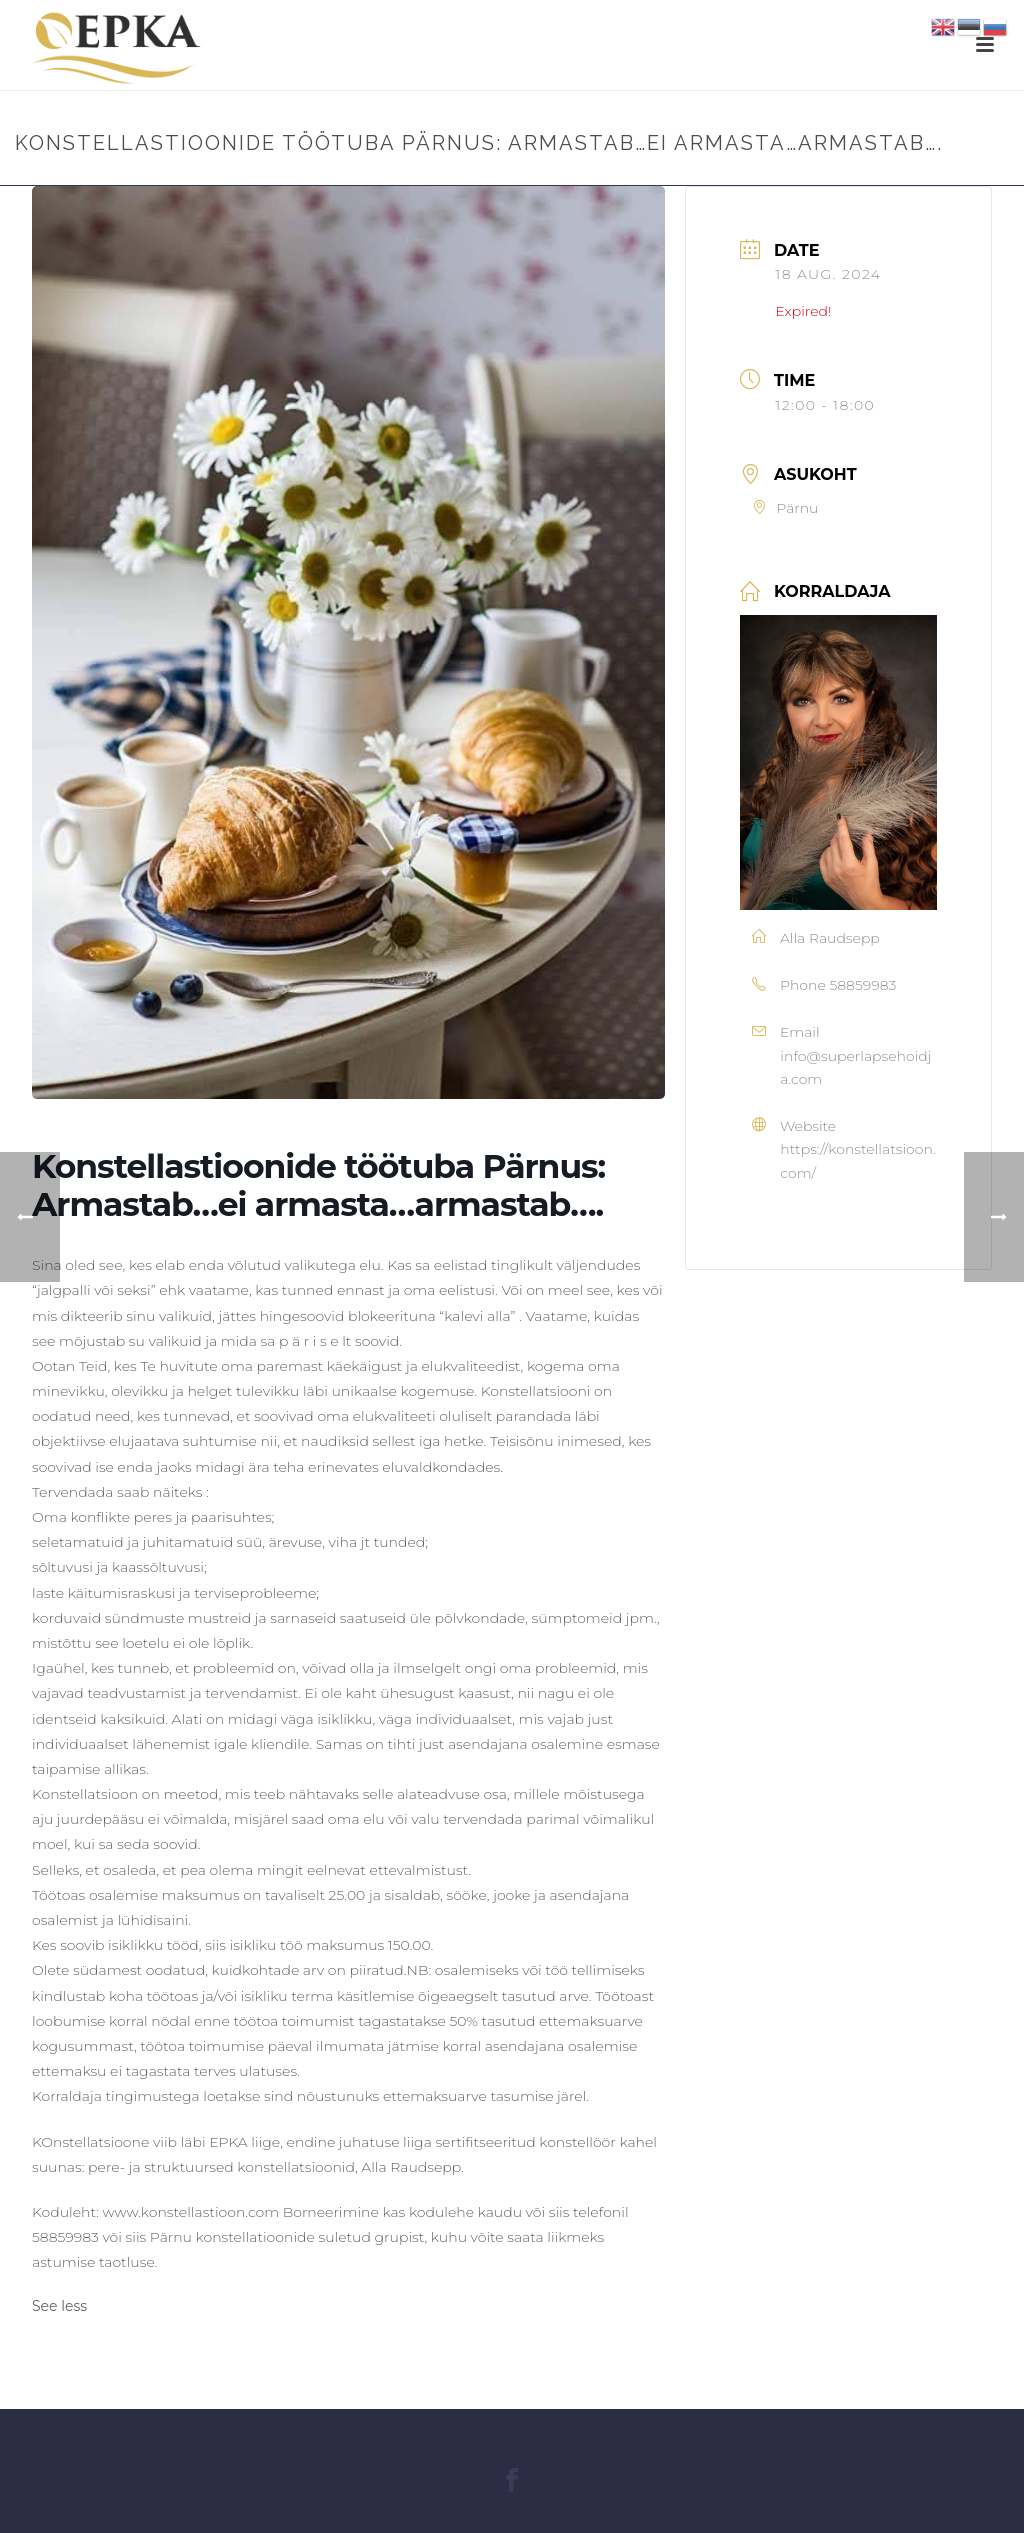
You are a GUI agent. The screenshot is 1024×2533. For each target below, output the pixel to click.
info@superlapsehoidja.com (855, 1067)
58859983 (862, 985)
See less (59, 2306)
